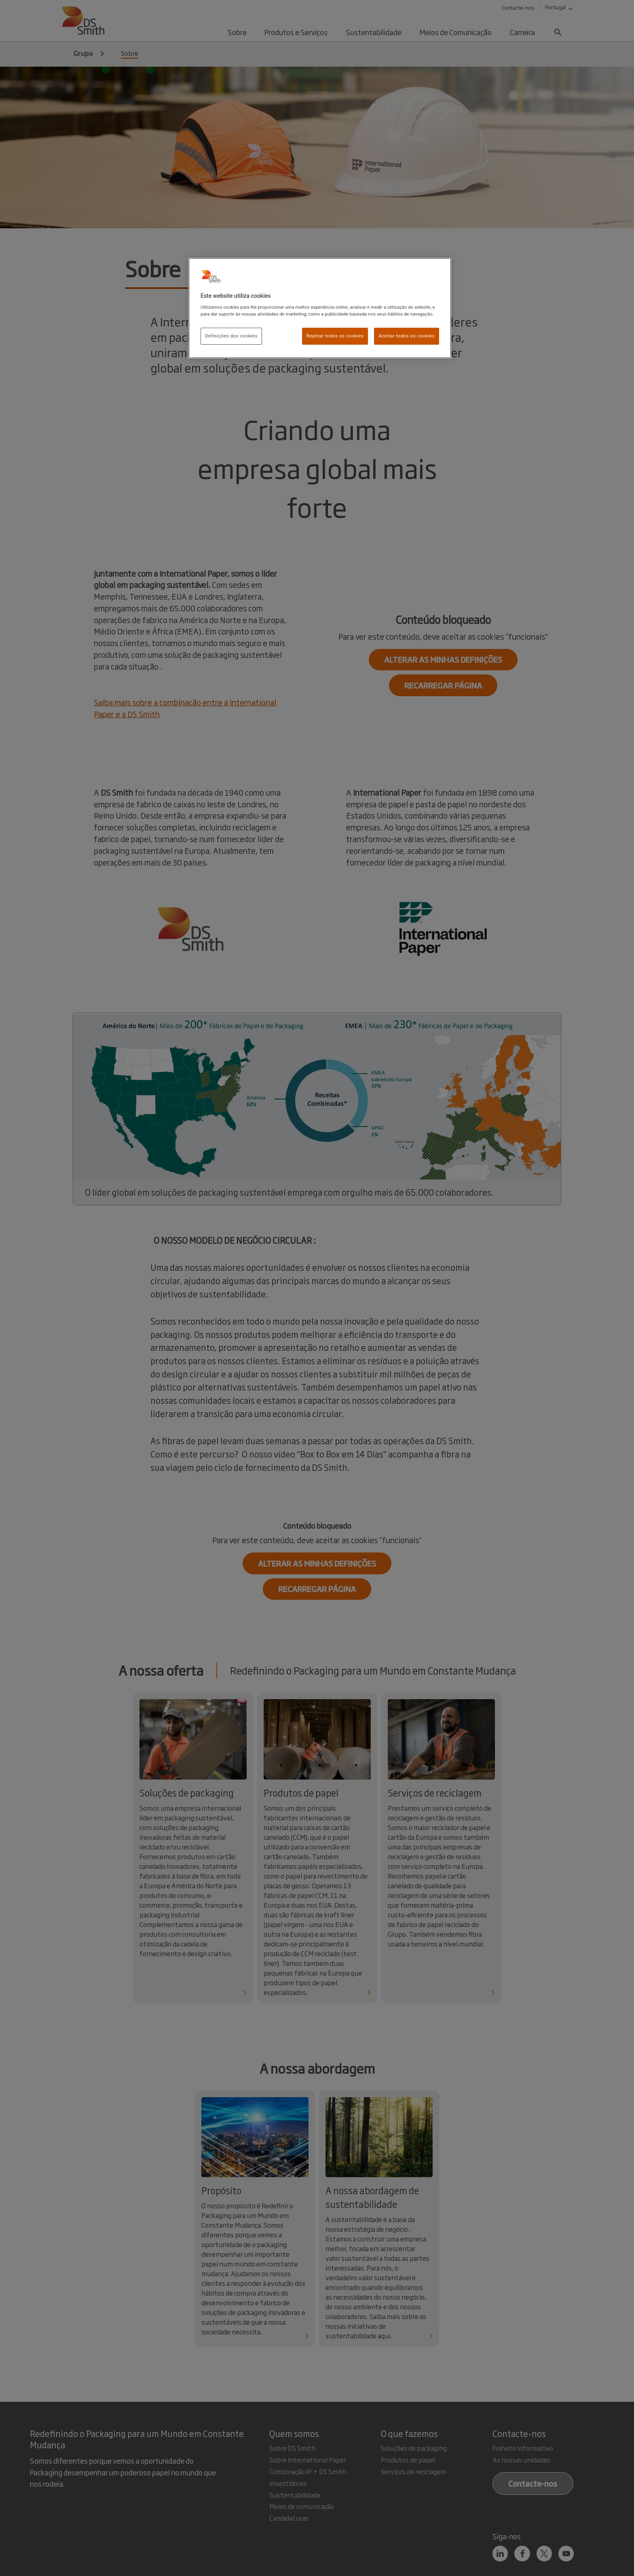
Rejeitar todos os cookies (335, 336)
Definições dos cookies (231, 336)
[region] (319, 308)
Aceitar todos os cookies (406, 336)
